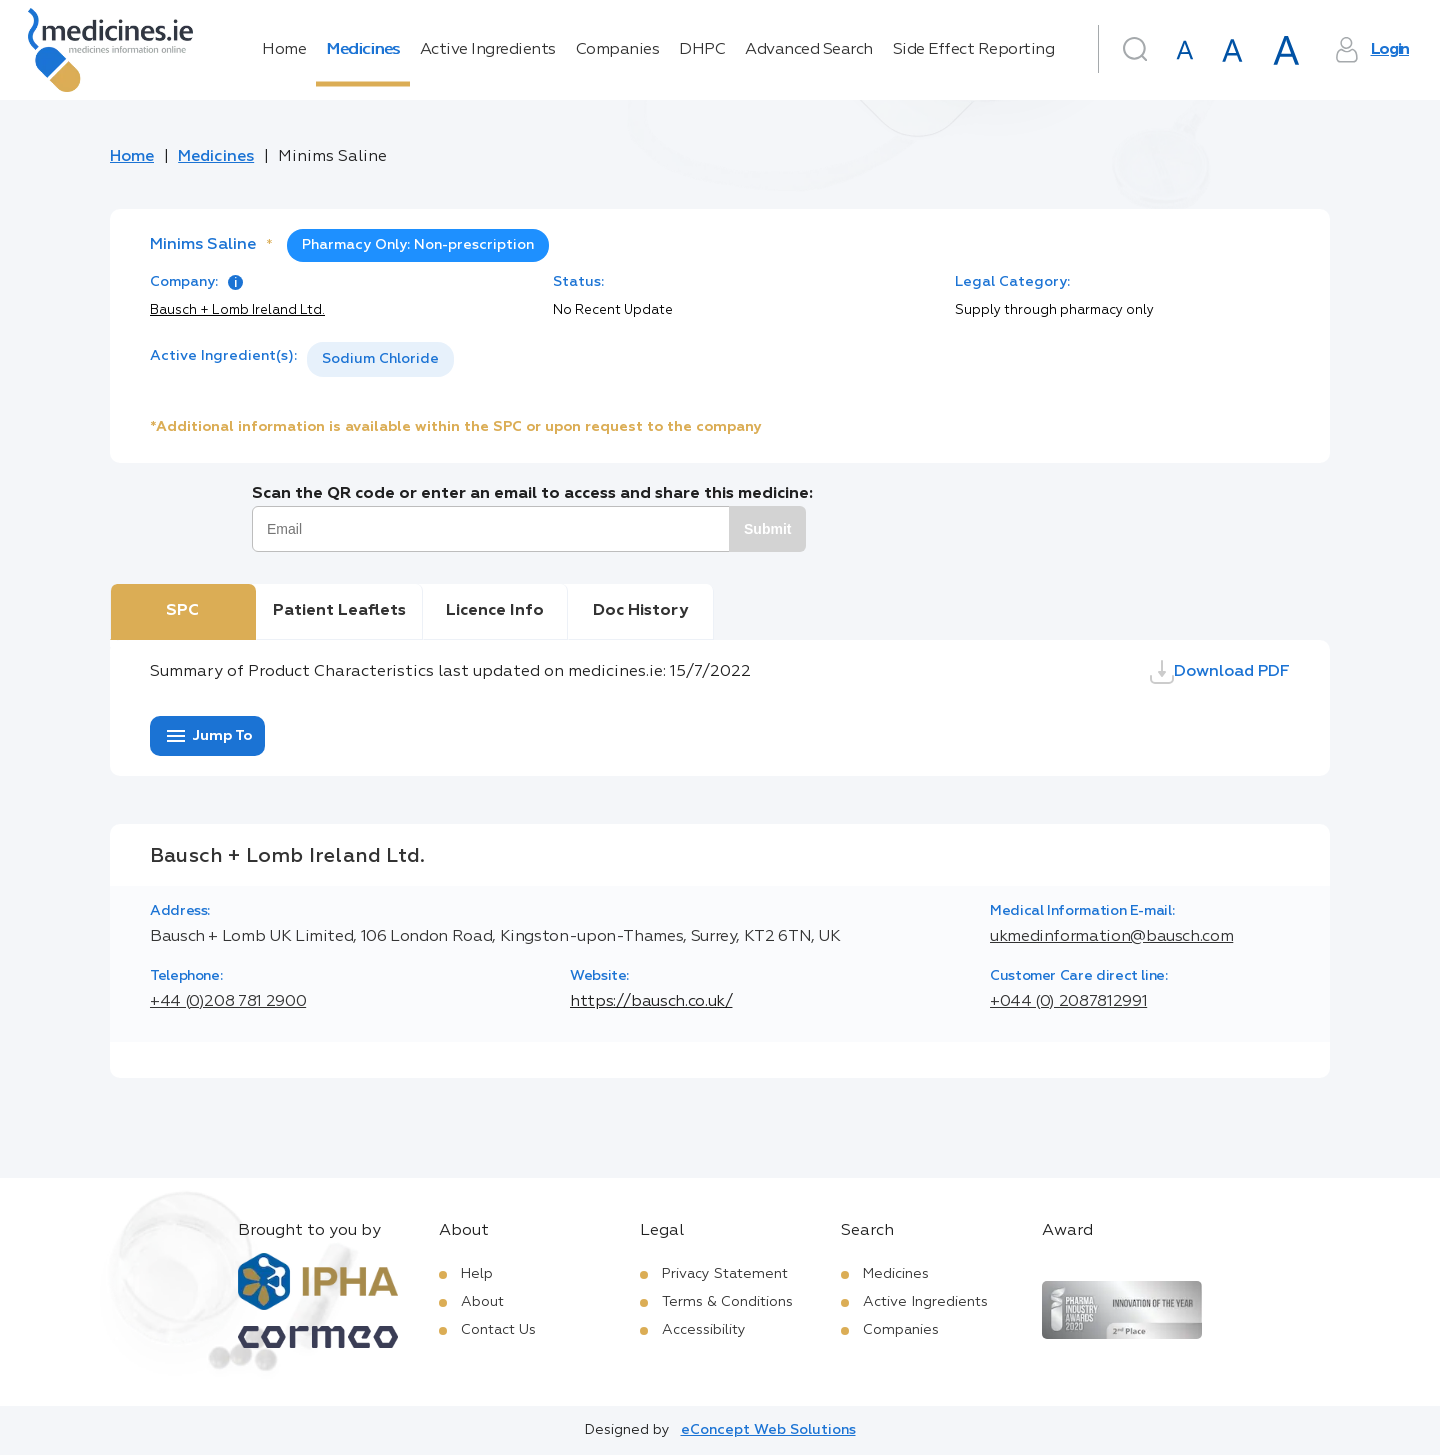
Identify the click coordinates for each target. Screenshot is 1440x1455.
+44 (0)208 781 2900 (228, 1002)
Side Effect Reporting (974, 50)
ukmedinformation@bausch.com (1111, 937)
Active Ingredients (488, 50)
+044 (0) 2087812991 (1068, 1002)
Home (284, 50)
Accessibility (704, 1330)
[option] (380, 359)
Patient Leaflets (339, 611)
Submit (767, 529)
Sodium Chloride (380, 359)
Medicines (363, 50)
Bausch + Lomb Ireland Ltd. (237, 310)
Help (477, 1274)
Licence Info (495, 611)
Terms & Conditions (727, 1302)
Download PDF (1220, 672)
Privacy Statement (725, 1274)
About (482, 1302)
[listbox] (380, 359)
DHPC (702, 50)
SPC (182, 611)
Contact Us (498, 1330)
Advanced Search (809, 50)
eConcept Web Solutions (768, 1430)
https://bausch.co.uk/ (651, 1002)
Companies (618, 50)
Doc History (640, 611)
